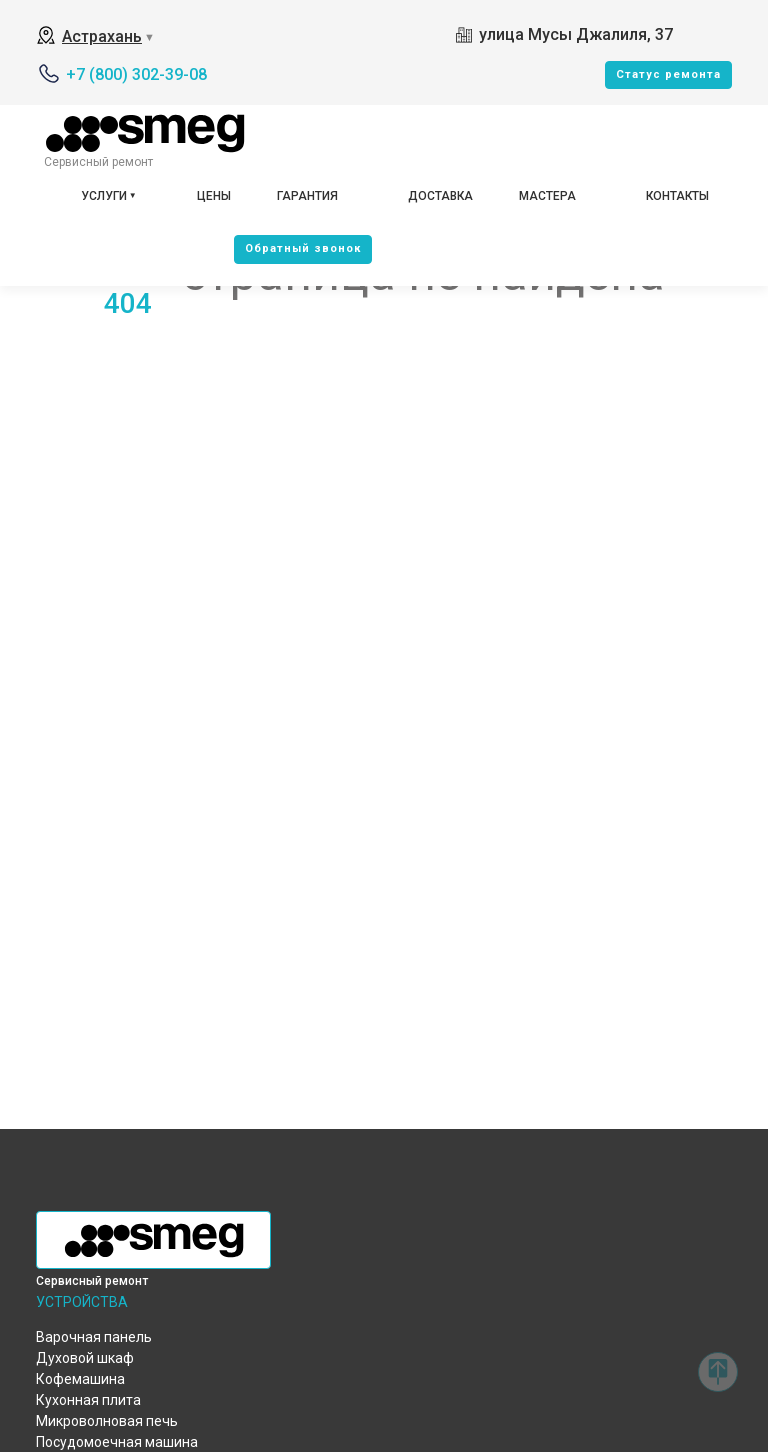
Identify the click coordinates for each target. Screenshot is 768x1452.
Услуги (104, 196)
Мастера (547, 196)
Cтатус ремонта (668, 74)
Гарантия (307, 196)
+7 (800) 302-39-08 (136, 74)
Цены (214, 196)
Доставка (440, 196)
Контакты (677, 196)
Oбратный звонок (303, 248)
